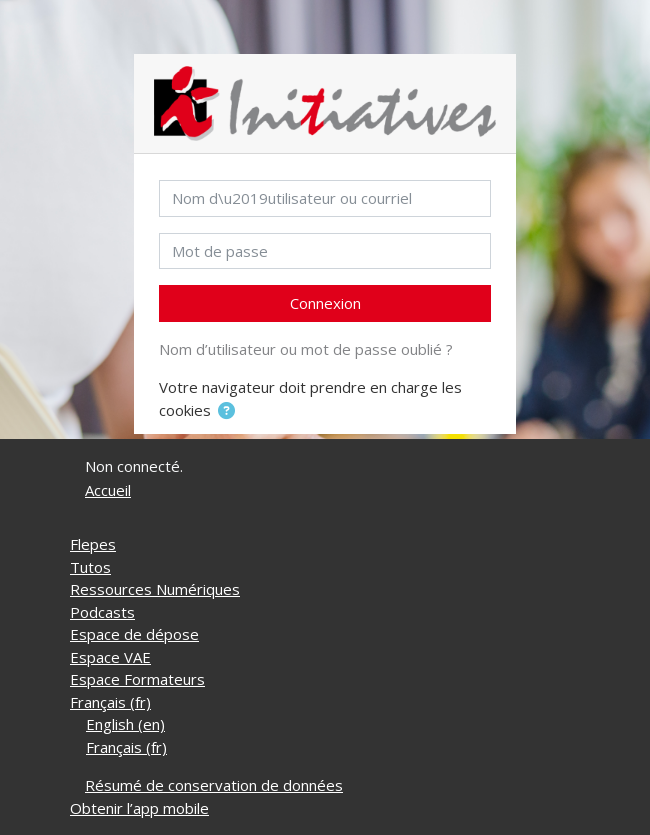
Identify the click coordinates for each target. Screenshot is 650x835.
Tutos (90, 567)
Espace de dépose (134, 634)
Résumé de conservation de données (214, 785)
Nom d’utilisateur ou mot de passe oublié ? (306, 349)
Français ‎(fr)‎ (110, 702)
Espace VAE (110, 657)
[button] (226, 411)
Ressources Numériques (155, 589)
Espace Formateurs (137, 679)
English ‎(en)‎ (125, 724)
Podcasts (102, 612)
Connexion (325, 303)
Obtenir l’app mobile (139, 808)
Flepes (93, 544)
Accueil (108, 490)
